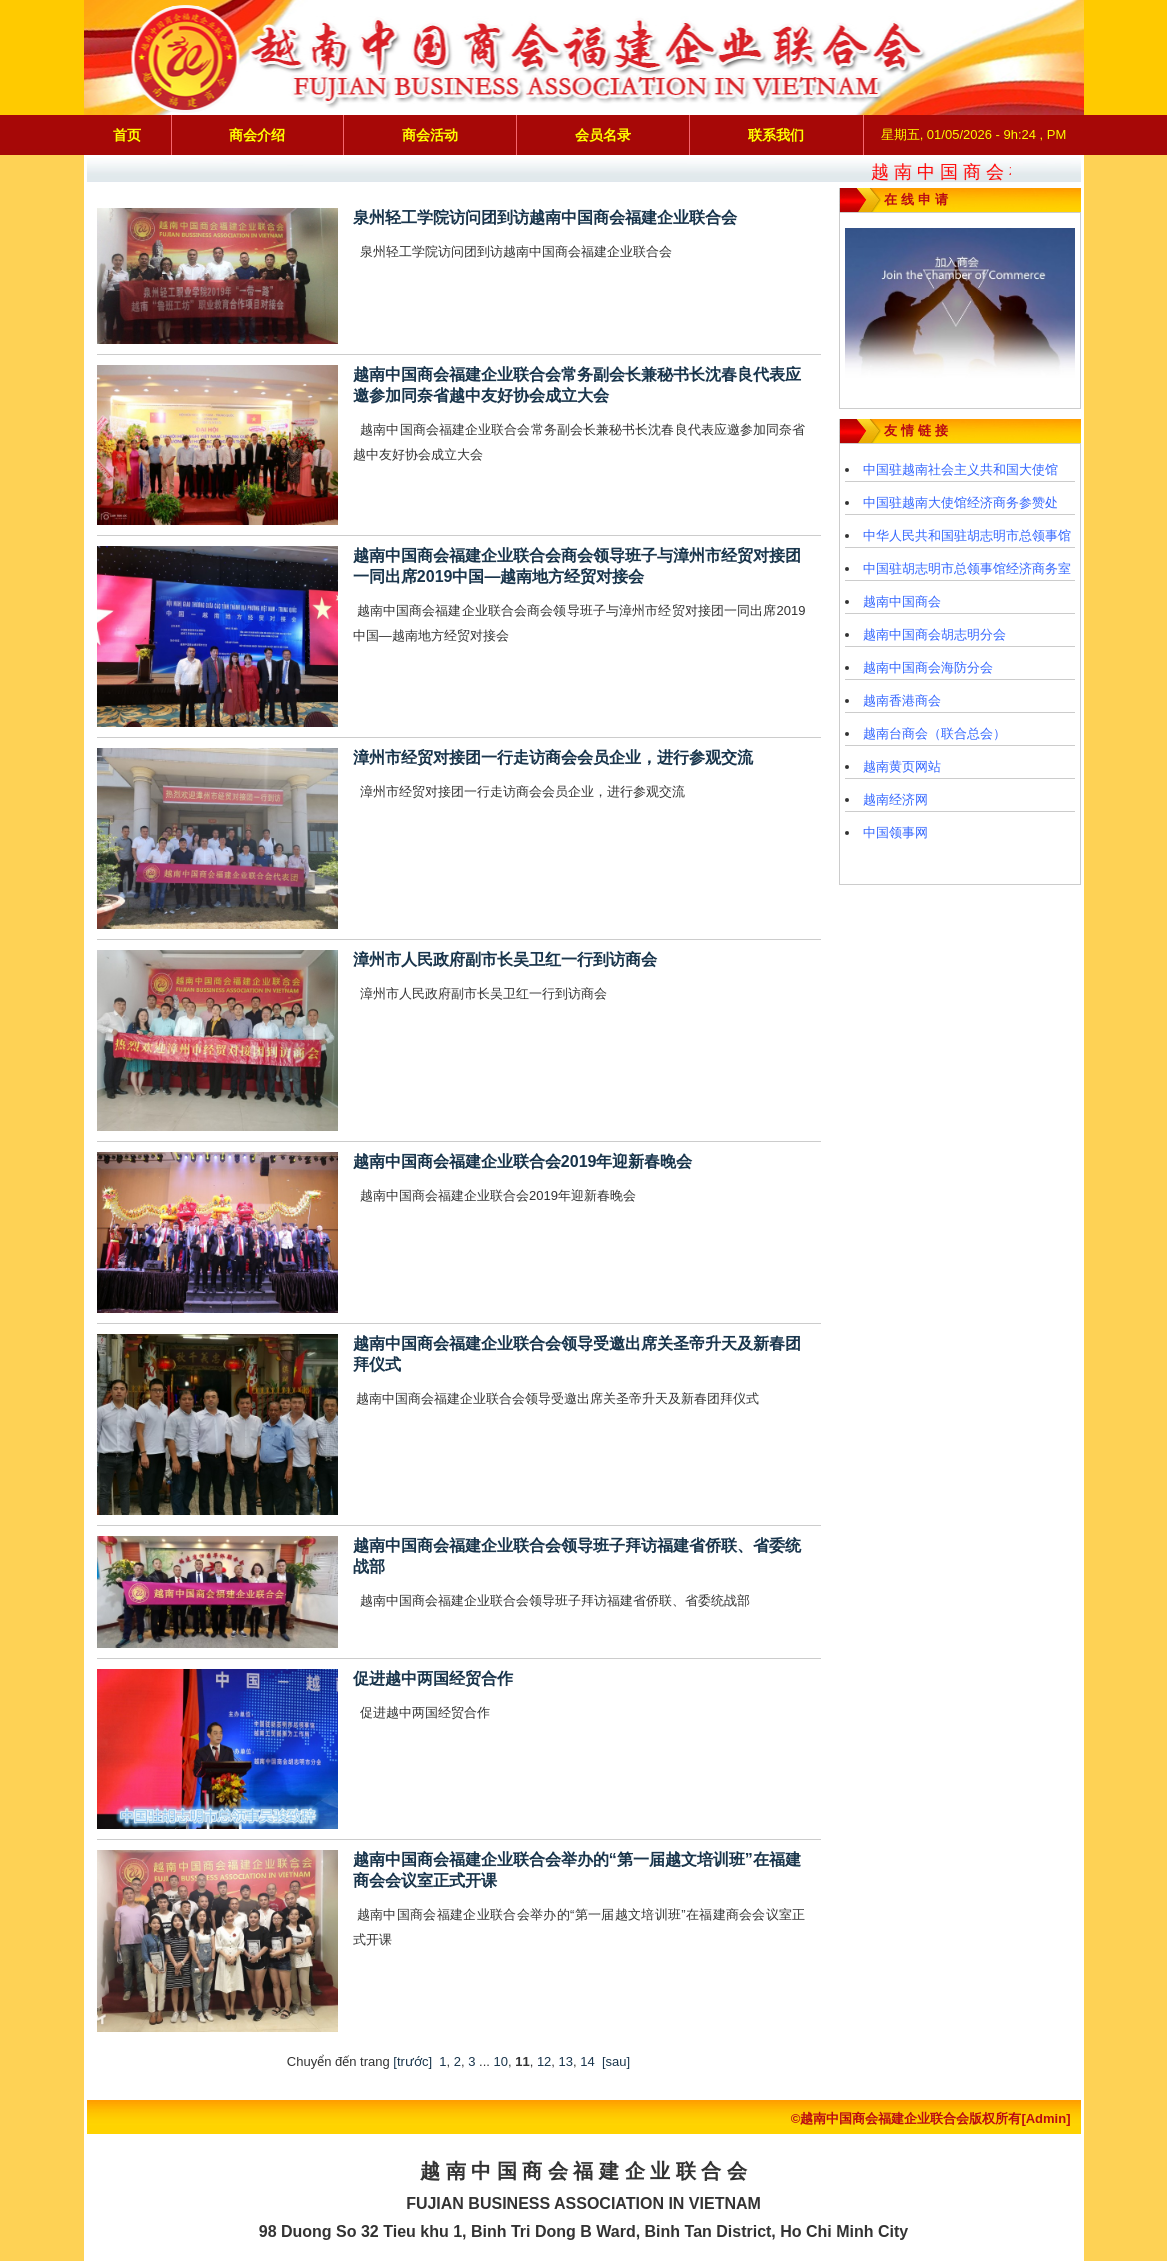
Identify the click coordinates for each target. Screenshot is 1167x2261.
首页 (127, 135)
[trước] (412, 2061)
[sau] (616, 2061)
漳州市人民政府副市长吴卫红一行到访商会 (505, 959)
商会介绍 (257, 135)
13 (566, 2061)
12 (544, 2061)
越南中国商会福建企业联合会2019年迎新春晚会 (523, 1161)
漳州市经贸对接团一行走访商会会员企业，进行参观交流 (553, 757)
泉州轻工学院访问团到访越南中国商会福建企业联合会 (545, 217)
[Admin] (1045, 2118)
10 (500, 2061)
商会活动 (430, 135)
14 (587, 2061)
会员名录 (603, 135)
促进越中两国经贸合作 (433, 1678)
